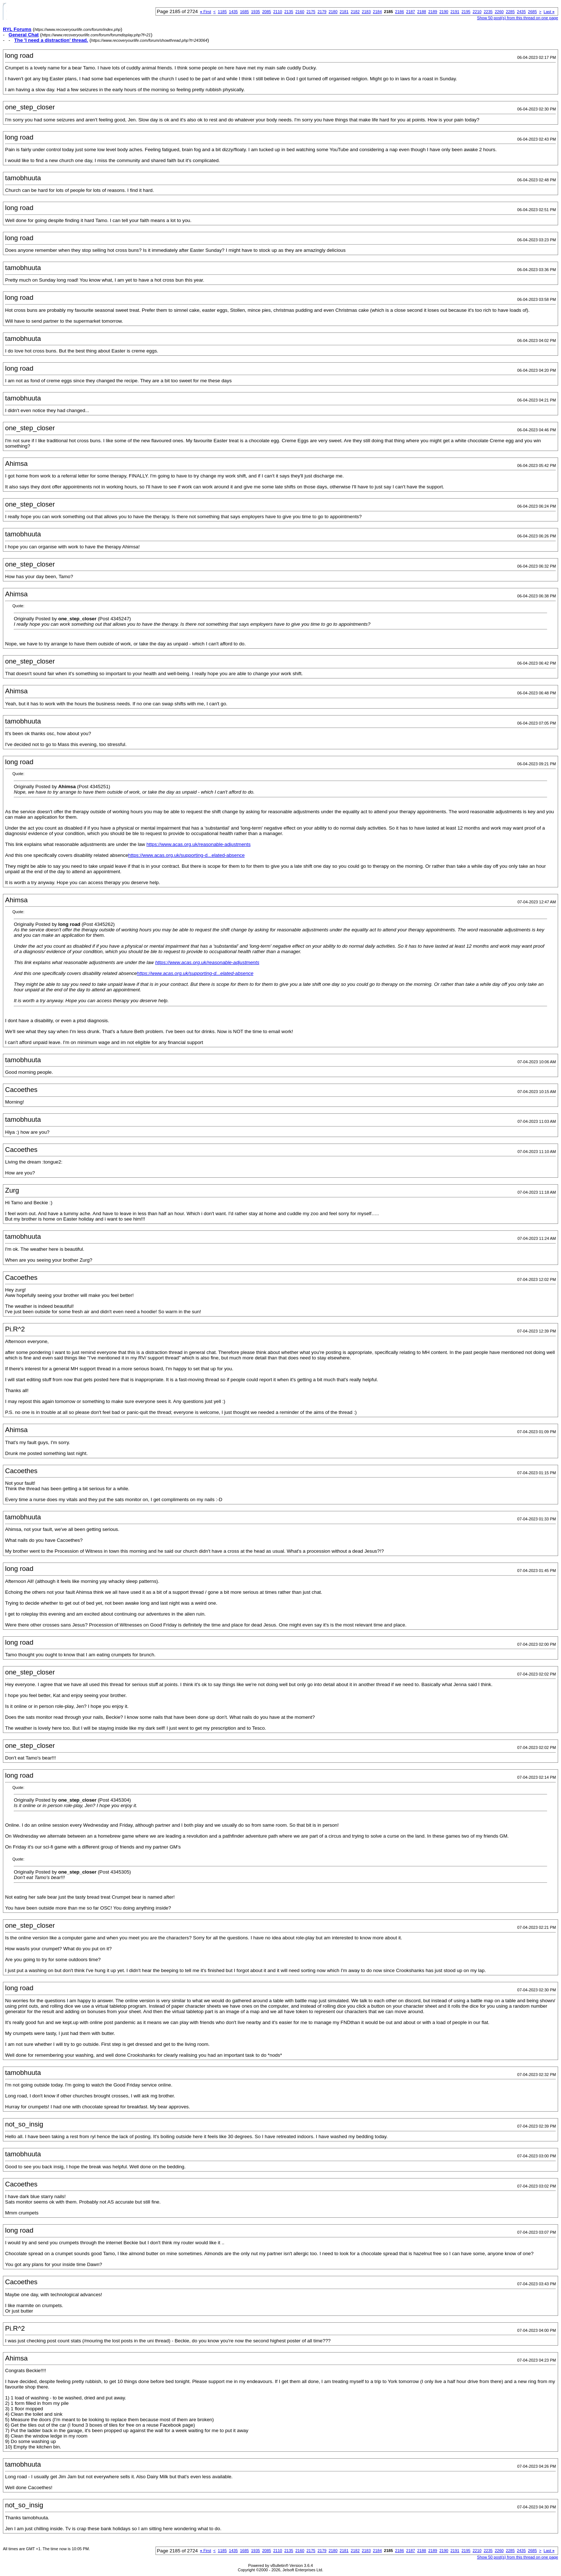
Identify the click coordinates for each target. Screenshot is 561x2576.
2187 (410, 11)
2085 (266, 11)
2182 (355, 11)
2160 (299, 11)
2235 (488, 11)
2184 (377, 11)
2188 (421, 11)
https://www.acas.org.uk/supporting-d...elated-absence (186, 855)
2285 (510, 11)
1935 (255, 11)
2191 (455, 11)
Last (549, 11)
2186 (399, 11)
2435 (521, 11)
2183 (366, 11)
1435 (233, 11)
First (205, 11)
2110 (277, 11)
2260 (499, 11)
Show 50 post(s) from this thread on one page (517, 18)
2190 (443, 11)
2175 (310, 11)
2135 (288, 11)
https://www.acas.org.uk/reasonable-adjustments (198, 844)
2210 (477, 11)
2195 (465, 11)
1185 (222, 11)
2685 (532, 11)
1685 (244, 11)
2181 (344, 11)
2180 (332, 11)
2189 (432, 11)
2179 (322, 11)
